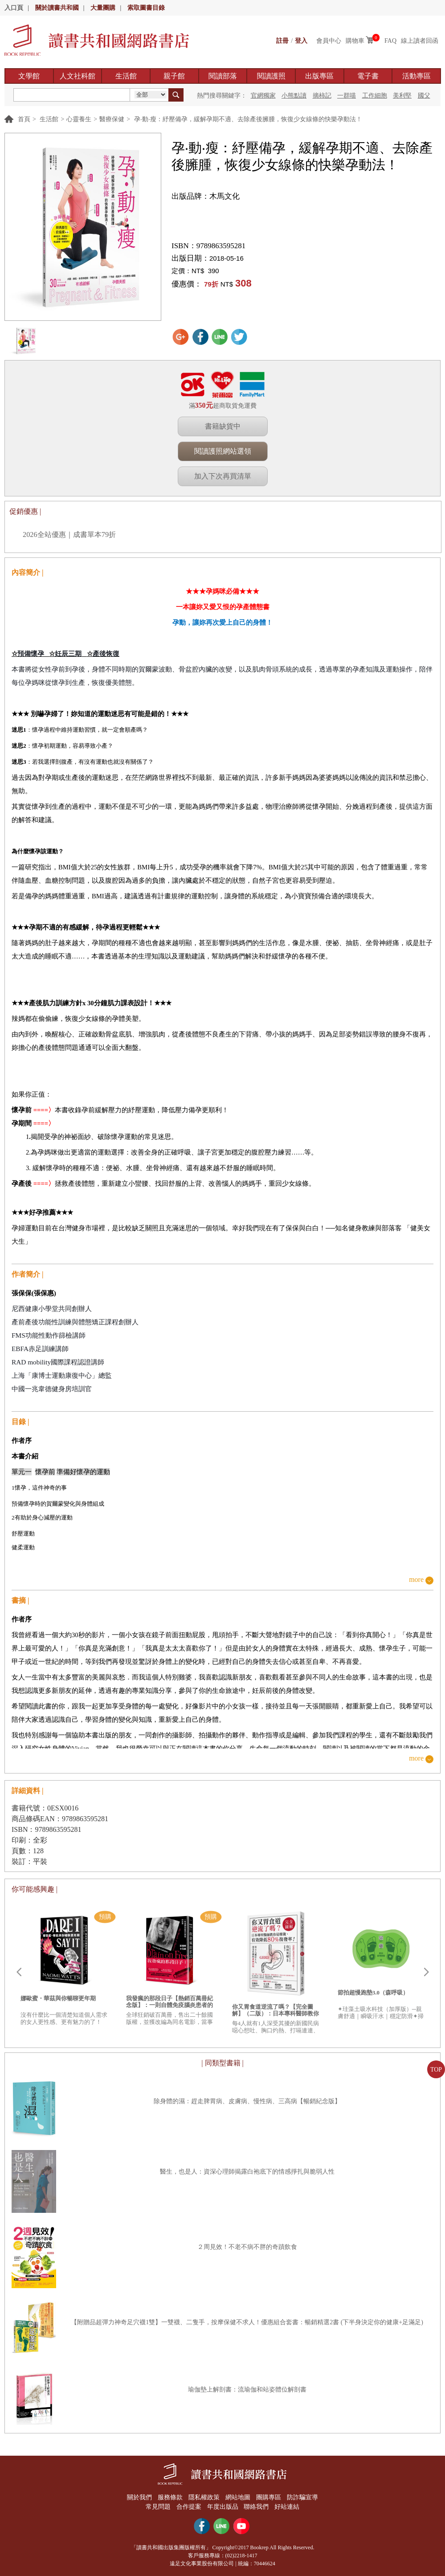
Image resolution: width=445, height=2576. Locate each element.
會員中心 (328, 40)
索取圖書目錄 (146, 7)
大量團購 (102, 7)
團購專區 (269, 2497)
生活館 (126, 76)
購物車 (355, 40)
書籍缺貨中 (223, 426)
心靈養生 (78, 119)
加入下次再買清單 (222, 476)
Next (426, 1972)
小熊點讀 (294, 95)
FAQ (390, 40)
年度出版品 (222, 2506)
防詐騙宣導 (302, 2497)
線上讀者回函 (419, 40)
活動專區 (416, 76)
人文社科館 (77, 76)
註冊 (282, 40)
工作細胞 (374, 95)
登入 (301, 40)
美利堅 (402, 95)
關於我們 (139, 2497)
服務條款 (169, 2497)
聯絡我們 (256, 2506)
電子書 (368, 76)
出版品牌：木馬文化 (205, 196)
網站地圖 (237, 2497)
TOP (436, 2069)
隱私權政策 (204, 2497)
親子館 (174, 76)
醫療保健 (111, 119)
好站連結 (287, 2506)
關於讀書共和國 (57, 7)
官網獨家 (263, 95)
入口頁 (13, 7)
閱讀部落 (222, 76)
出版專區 (319, 76)
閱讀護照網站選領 (222, 451)
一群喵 (346, 95)
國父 (424, 95)
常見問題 (157, 2506)
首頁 (24, 119)
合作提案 (188, 2506)
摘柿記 (322, 95)
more (416, 1580)
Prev (19, 1972)
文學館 (29, 76)
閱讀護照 (271, 76)
